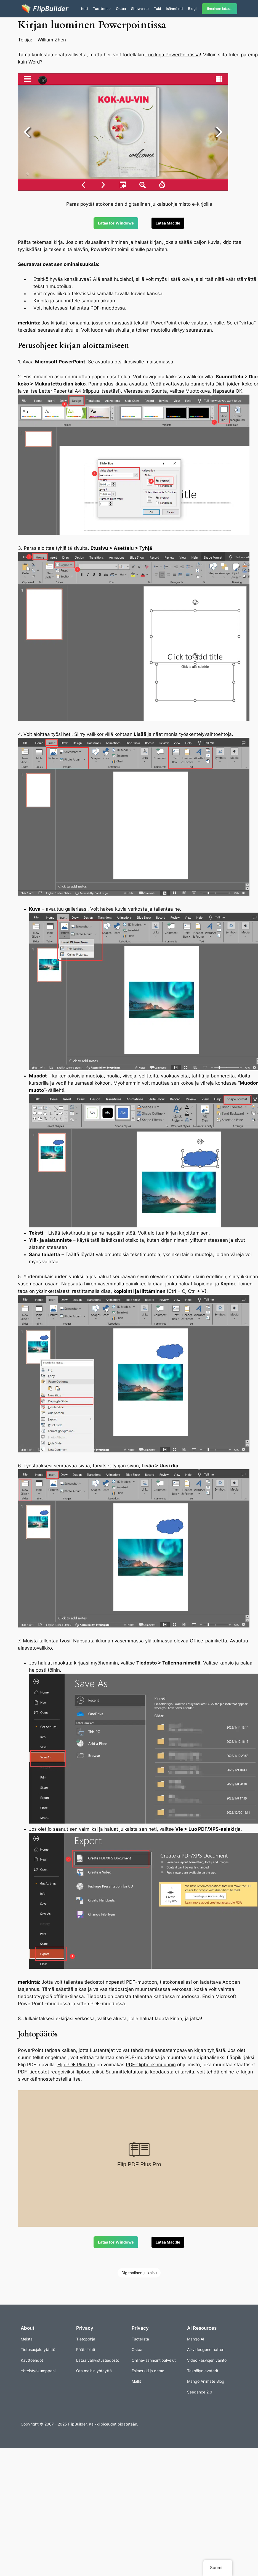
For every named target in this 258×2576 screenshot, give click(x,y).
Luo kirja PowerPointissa (172, 54)
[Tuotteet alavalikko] (110, 9)
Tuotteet (100, 8)
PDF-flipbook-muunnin (151, 2064)
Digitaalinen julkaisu (139, 2272)
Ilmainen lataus (219, 9)
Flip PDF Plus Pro (76, 2064)
